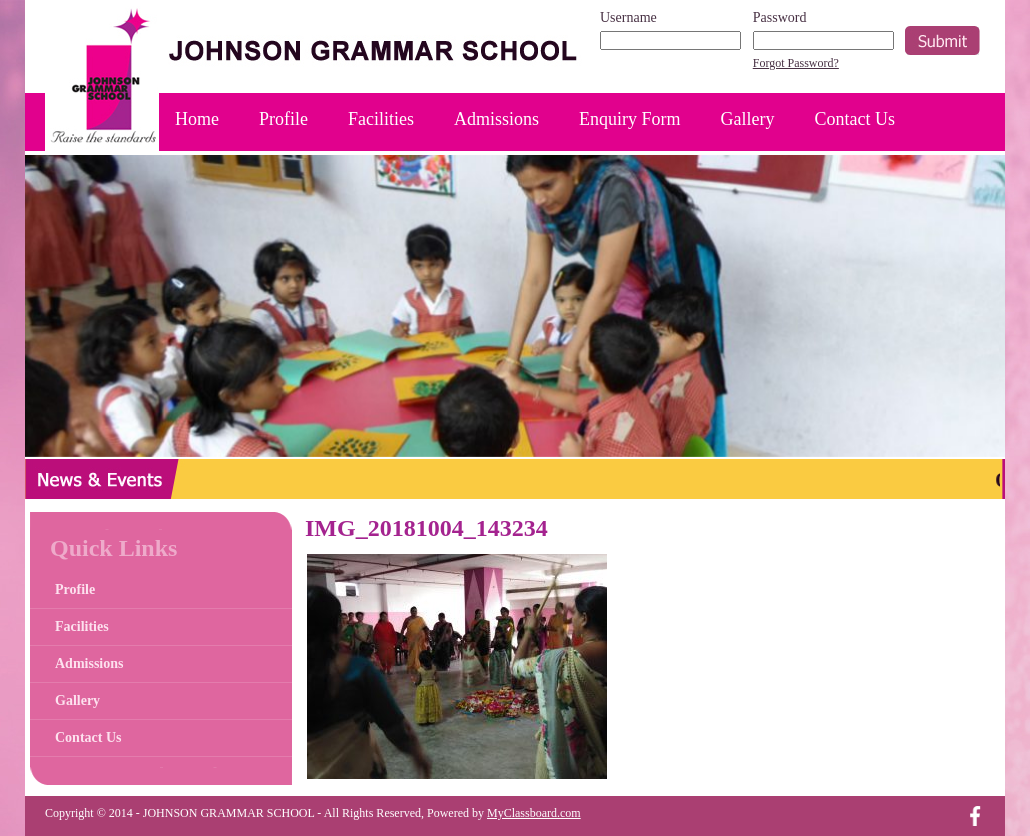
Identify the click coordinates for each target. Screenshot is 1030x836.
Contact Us (855, 119)
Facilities (381, 119)
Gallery (748, 119)
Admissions (496, 119)
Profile (283, 119)
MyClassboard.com (534, 813)
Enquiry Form (630, 119)
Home (197, 119)
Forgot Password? (796, 63)
